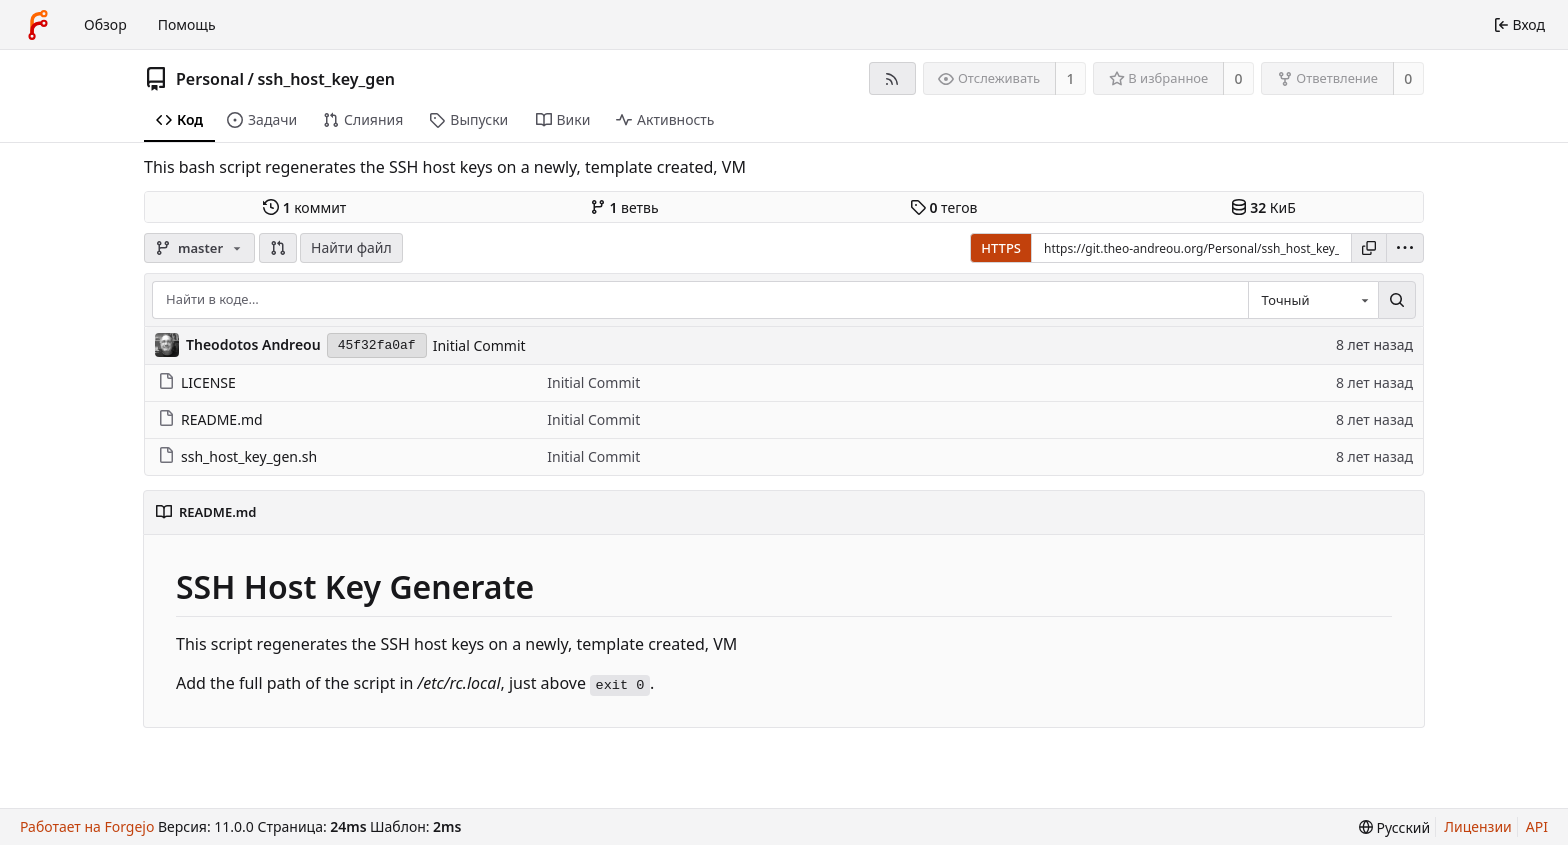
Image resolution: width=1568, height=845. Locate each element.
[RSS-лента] (892, 78)
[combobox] (1313, 300)
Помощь (187, 24)
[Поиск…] (1397, 300)
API (1537, 826)
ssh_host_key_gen (326, 79)
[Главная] (38, 25)
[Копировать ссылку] (1369, 248)
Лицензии (1478, 826)
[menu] (1405, 248)
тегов (943, 207)
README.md (210, 419)
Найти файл (351, 247)
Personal (210, 79)
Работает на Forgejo (87, 826)
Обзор (105, 24)
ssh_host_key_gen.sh (237, 456)
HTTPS (1001, 248)
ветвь (624, 207)
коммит (304, 207)
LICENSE (197, 382)
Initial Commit (479, 345)
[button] (278, 248)
